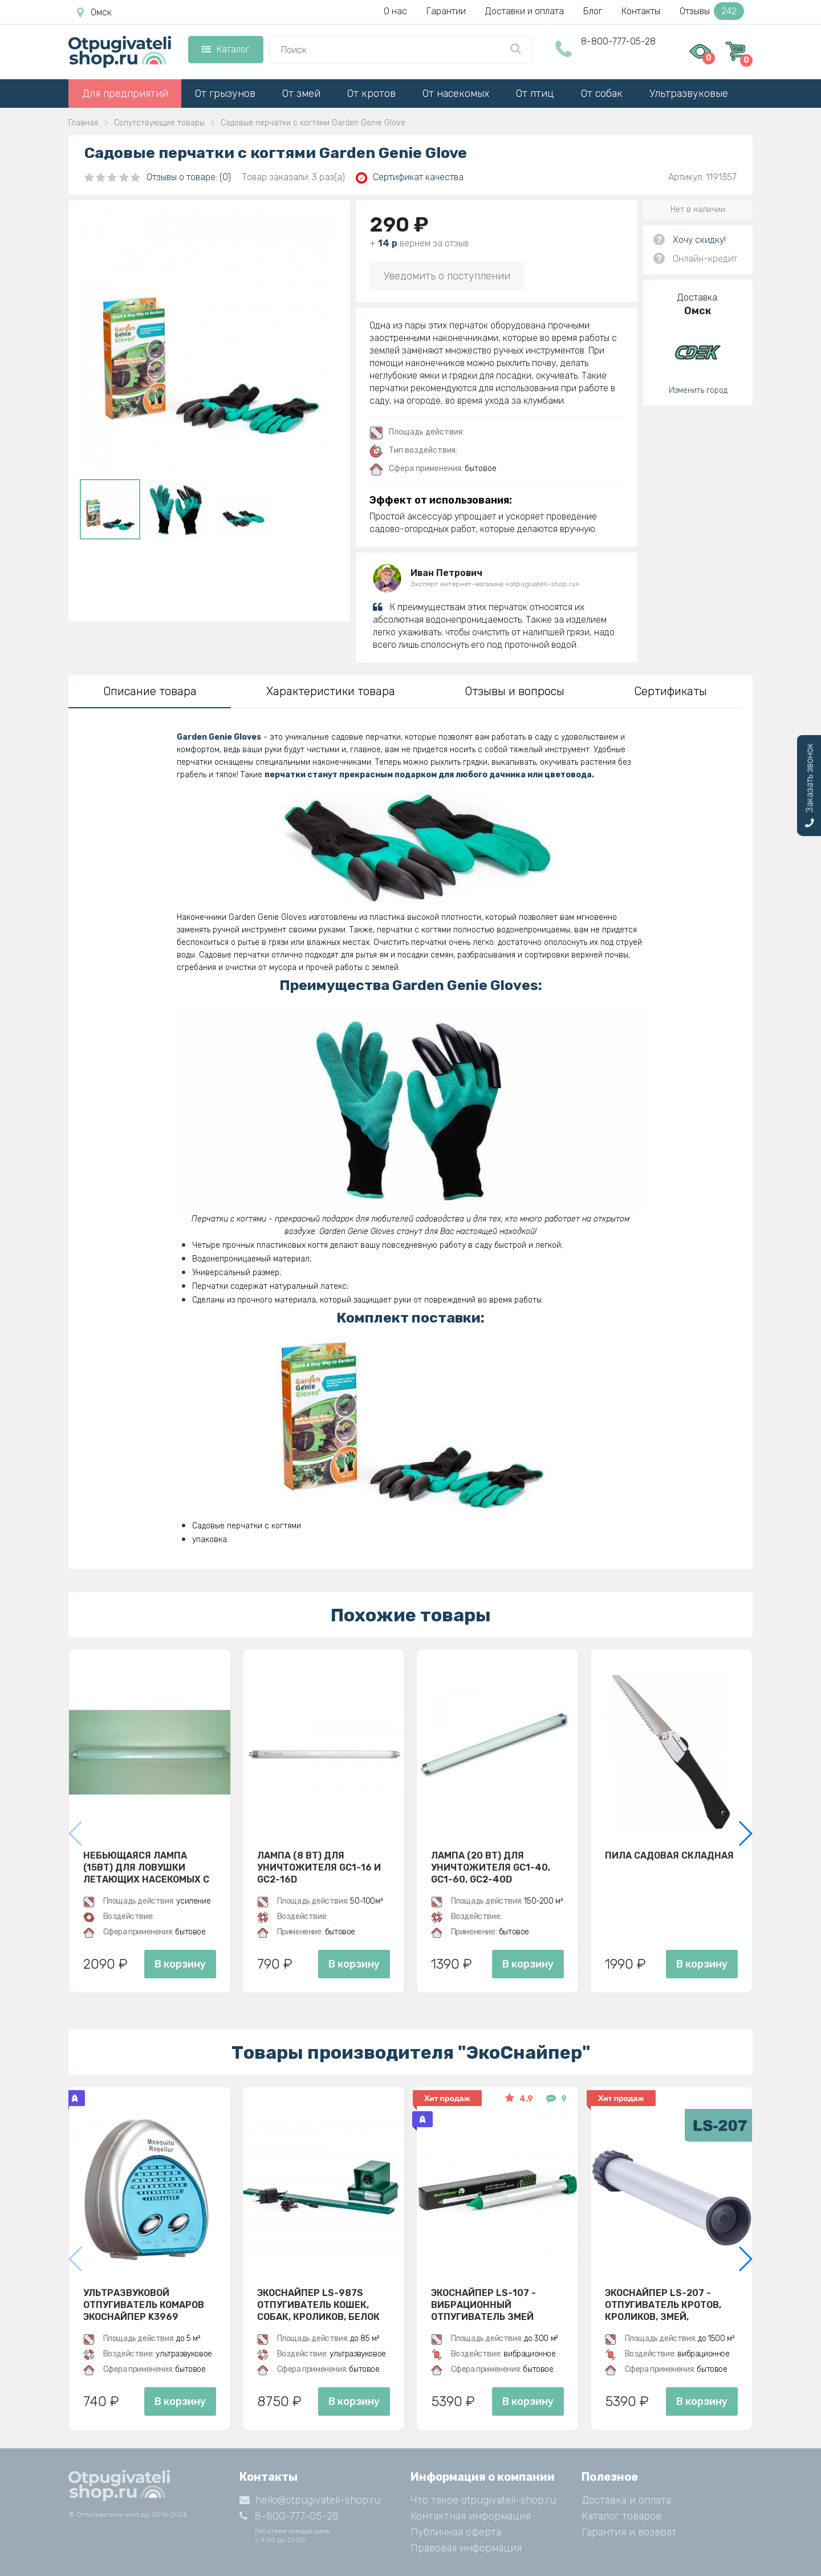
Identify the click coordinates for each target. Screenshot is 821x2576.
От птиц (535, 93)
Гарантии (446, 11)
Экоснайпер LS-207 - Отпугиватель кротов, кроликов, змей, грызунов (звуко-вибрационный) (663, 2304)
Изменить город (698, 390)
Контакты (640, 11)
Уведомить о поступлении (447, 276)
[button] (745, 1833)
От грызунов (225, 93)
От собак (602, 93)
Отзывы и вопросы (514, 691)
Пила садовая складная (669, 1855)
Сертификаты (670, 691)
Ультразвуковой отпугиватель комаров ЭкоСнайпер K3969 (143, 2304)
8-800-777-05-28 (618, 41)
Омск (94, 12)
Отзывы (712, 11)
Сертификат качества (410, 178)
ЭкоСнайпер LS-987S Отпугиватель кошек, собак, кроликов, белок (318, 2304)
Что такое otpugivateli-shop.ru (483, 2500)
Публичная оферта (455, 2532)
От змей (301, 93)
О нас (395, 11)
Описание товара (150, 691)
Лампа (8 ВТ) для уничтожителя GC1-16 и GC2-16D (319, 1867)
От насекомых (455, 93)
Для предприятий (125, 93)
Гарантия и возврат (629, 2532)
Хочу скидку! (699, 239)
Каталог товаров (621, 2516)
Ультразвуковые (688, 93)
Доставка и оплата (626, 2500)
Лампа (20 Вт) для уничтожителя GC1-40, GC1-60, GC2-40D (490, 1867)
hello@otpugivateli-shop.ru (309, 2500)
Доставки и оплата (524, 11)
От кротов (371, 93)
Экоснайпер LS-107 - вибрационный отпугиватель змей (483, 2304)
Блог (592, 11)
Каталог (225, 49)
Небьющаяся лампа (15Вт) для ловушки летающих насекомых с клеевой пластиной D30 (146, 1867)
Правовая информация (466, 2548)
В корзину (180, 1964)
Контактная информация (470, 2516)
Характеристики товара (330, 691)
